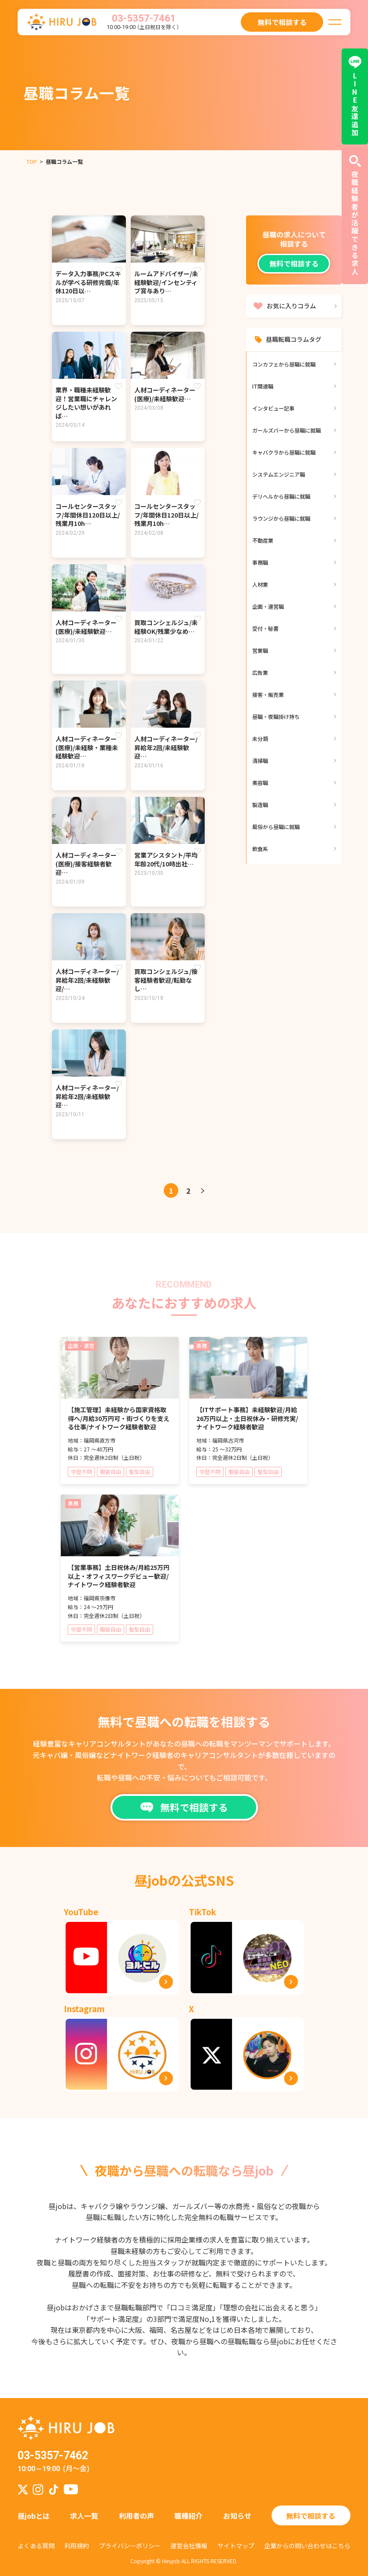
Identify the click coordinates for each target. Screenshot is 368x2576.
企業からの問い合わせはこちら (307, 2545)
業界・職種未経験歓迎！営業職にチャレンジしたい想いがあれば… (86, 402)
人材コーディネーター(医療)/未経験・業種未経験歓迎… (86, 747)
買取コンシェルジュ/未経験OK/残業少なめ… (166, 627)
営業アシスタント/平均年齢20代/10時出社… (166, 859)
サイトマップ (235, 2545)
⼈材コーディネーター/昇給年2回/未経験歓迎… (166, 747)
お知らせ (237, 2515)
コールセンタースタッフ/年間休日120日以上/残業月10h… (87, 515)
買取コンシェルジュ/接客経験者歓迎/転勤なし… (166, 980)
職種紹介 (188, 2515)
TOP (31, 161)
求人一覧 (84, 2515)
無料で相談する (294, 263)
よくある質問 (36, 2545)
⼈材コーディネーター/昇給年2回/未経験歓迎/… (87, 980)
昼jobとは (34, 2515)
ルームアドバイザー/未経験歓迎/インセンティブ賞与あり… (166, 282)
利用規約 (76, 2545)
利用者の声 (136, 2515)
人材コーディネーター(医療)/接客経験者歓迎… (86, 864)
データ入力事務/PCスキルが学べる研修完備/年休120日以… (88, 282)
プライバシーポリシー (130, 2545)
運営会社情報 (188, 2545)
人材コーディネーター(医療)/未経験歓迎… (164, 394)
